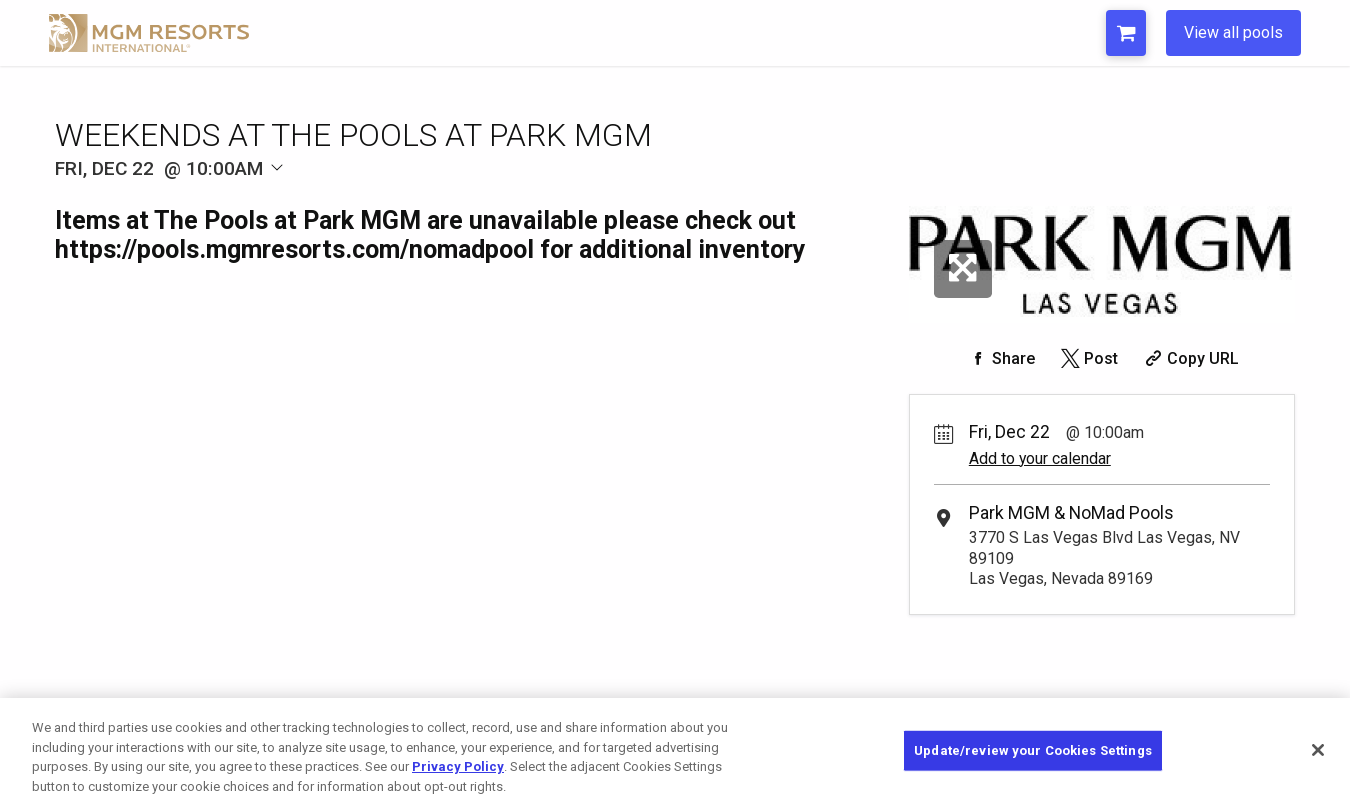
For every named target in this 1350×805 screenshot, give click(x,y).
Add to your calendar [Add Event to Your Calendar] (1040, 458)
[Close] (1318, 759)
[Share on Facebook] (1000, 358)
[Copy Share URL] (1189, 358)
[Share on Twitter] (1087, 358)
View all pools (1233, 32)
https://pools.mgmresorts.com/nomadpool (294, 249)
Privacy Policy (458, 775)
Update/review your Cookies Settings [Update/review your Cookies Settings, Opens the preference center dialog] (1033, 759)
